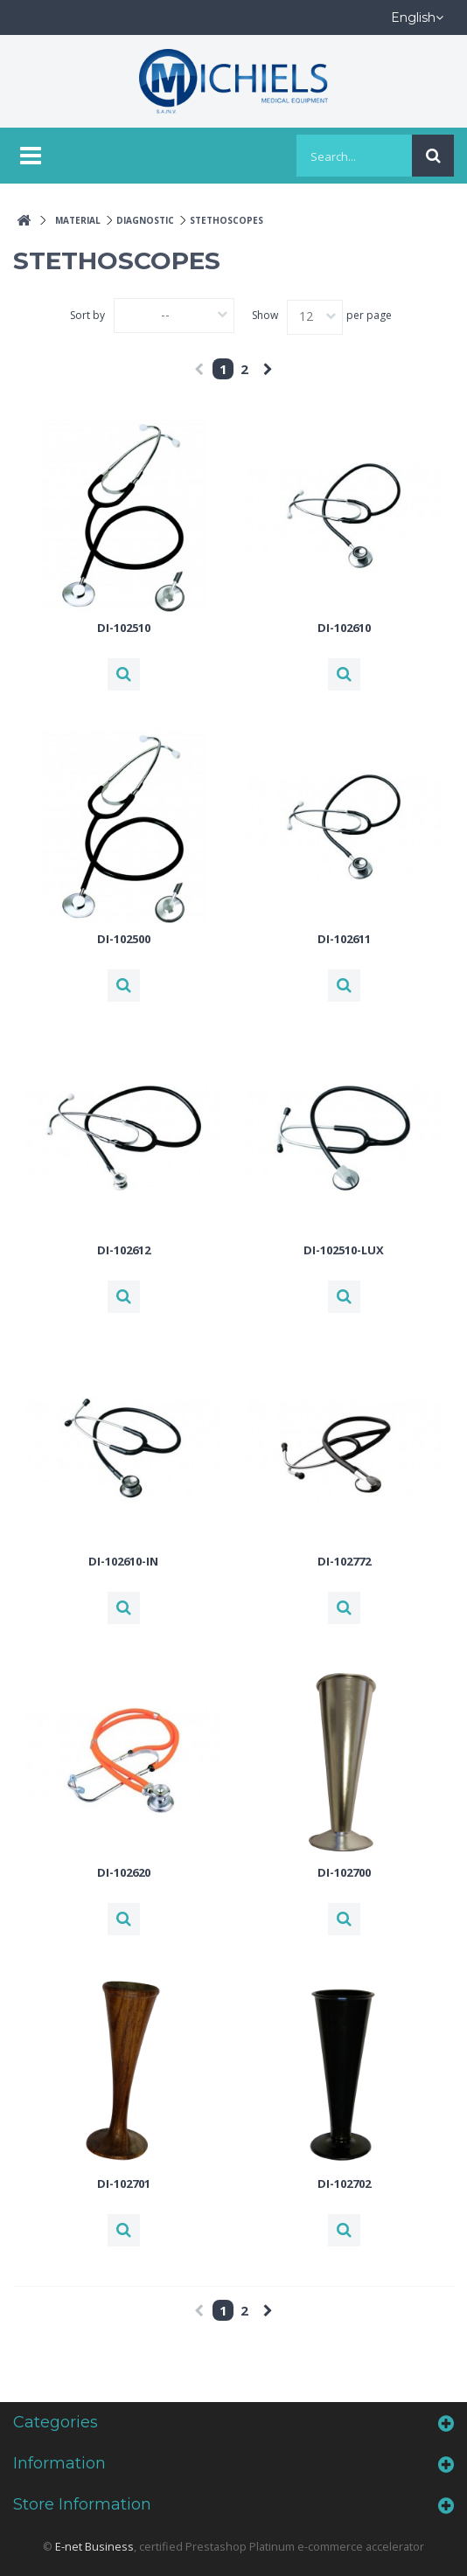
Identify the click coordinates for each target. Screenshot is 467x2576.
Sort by (87, 315)
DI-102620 (123, 1872)
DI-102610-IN (123, 1561)
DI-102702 (344, 2183)
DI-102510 (123, 627)
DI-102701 (123, 2183)
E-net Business (94, 2546)
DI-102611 (344, 939)
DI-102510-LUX (343, 1250)
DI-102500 (123, 939)
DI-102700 (344, 1872)
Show (265, 315)
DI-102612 (123, 1250)
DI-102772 (344, 1561)
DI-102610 (344, 627)
